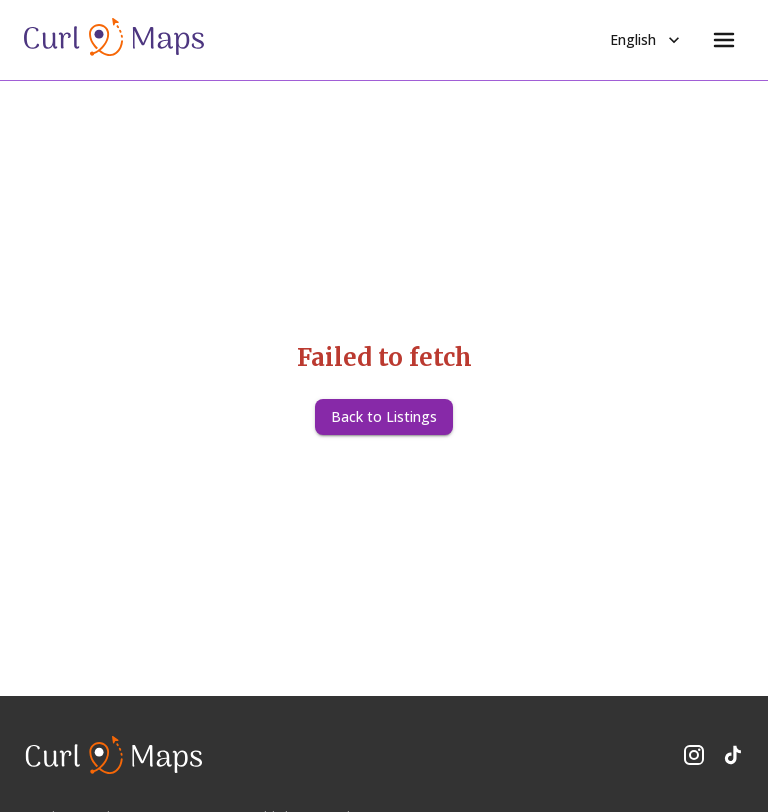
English (647, 40)
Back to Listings (384, 416)
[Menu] (724, 40)
